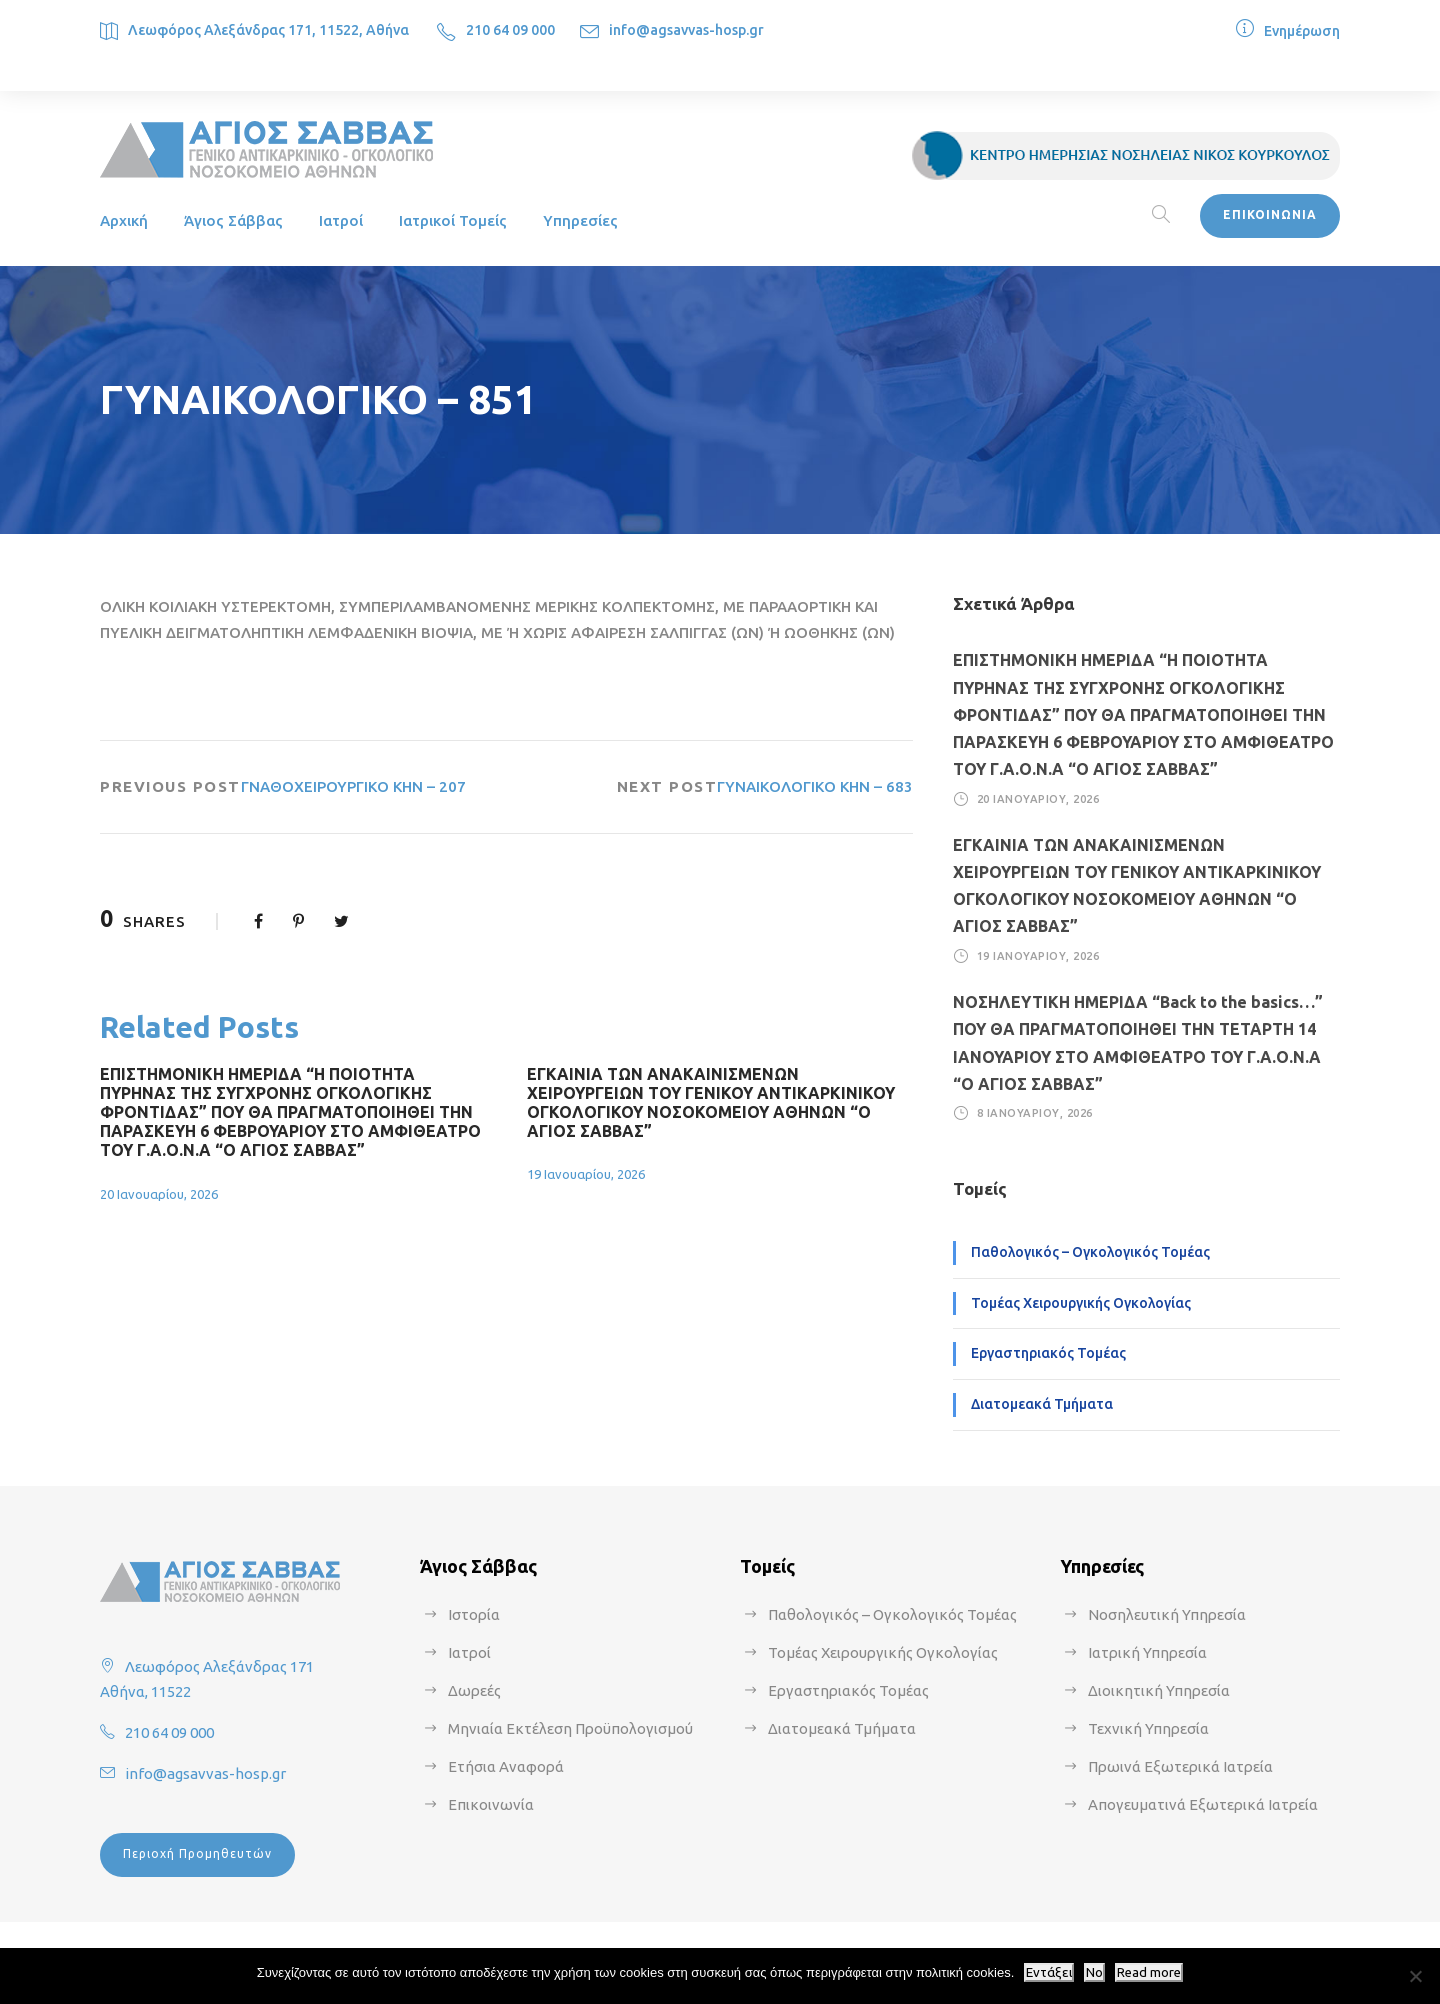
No (1094, 1972)
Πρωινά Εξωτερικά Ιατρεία (1180, 1766)
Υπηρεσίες (580, 220)
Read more (1149, 1972)
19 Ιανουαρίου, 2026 (586, 1174)
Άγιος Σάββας (233, 220)
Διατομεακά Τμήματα (1042, 1404)
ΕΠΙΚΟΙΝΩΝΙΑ (1270, 214)
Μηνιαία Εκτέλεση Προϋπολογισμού (570, 1728)
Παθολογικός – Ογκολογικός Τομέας (1090, 1252)
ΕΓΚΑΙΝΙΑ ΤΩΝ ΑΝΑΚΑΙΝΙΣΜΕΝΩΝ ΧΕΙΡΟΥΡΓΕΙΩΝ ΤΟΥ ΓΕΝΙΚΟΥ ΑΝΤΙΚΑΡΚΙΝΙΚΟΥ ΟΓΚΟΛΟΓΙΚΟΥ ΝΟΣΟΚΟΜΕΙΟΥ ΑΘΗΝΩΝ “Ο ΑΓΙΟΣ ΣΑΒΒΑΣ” (711, 1103)
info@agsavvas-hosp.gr (686, 30)
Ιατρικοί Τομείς (453, 220)
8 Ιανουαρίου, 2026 (1035, 1113)
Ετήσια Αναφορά (506, 1766)
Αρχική (124, 220)
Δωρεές (474, 1690)
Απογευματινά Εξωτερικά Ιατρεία (1203, 1804)
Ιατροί (341, 220)
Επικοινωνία (491, 1804)
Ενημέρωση (1302, 31)
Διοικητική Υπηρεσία (1159, 1690)
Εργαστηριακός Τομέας (1048, 1353)
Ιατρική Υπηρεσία (1147, 1652)
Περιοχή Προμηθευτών (197, 1853)
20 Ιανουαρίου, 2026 (159, 1194)
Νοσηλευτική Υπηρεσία (1167, 1614)
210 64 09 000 (510, 30)
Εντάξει (1049, 1972)
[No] (1415, 1976)
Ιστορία (474, 1614)
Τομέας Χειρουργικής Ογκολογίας (1081, 1303)
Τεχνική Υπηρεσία (1148, 1728)
